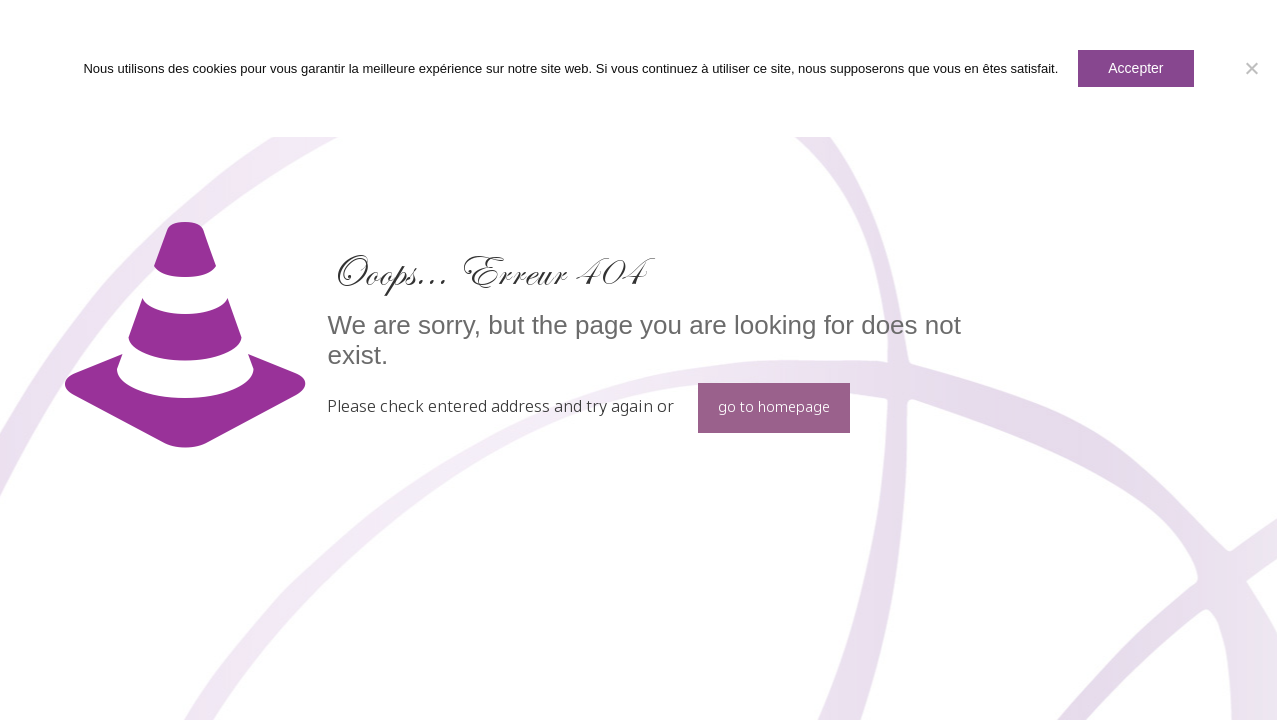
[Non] (1252, 68)
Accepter (1135, 68)
